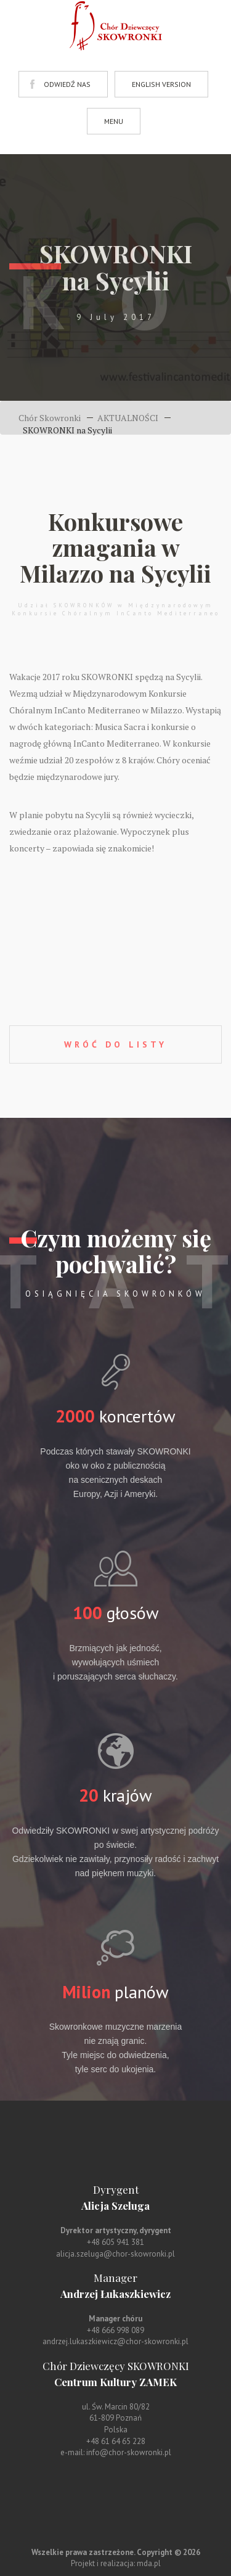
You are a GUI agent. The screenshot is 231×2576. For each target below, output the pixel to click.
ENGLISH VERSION (161, 84)
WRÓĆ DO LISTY (115, 1044)
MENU (113, 121)
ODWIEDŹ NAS (67, 84)
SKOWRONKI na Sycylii (67, 430)
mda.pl (149, 2563)
